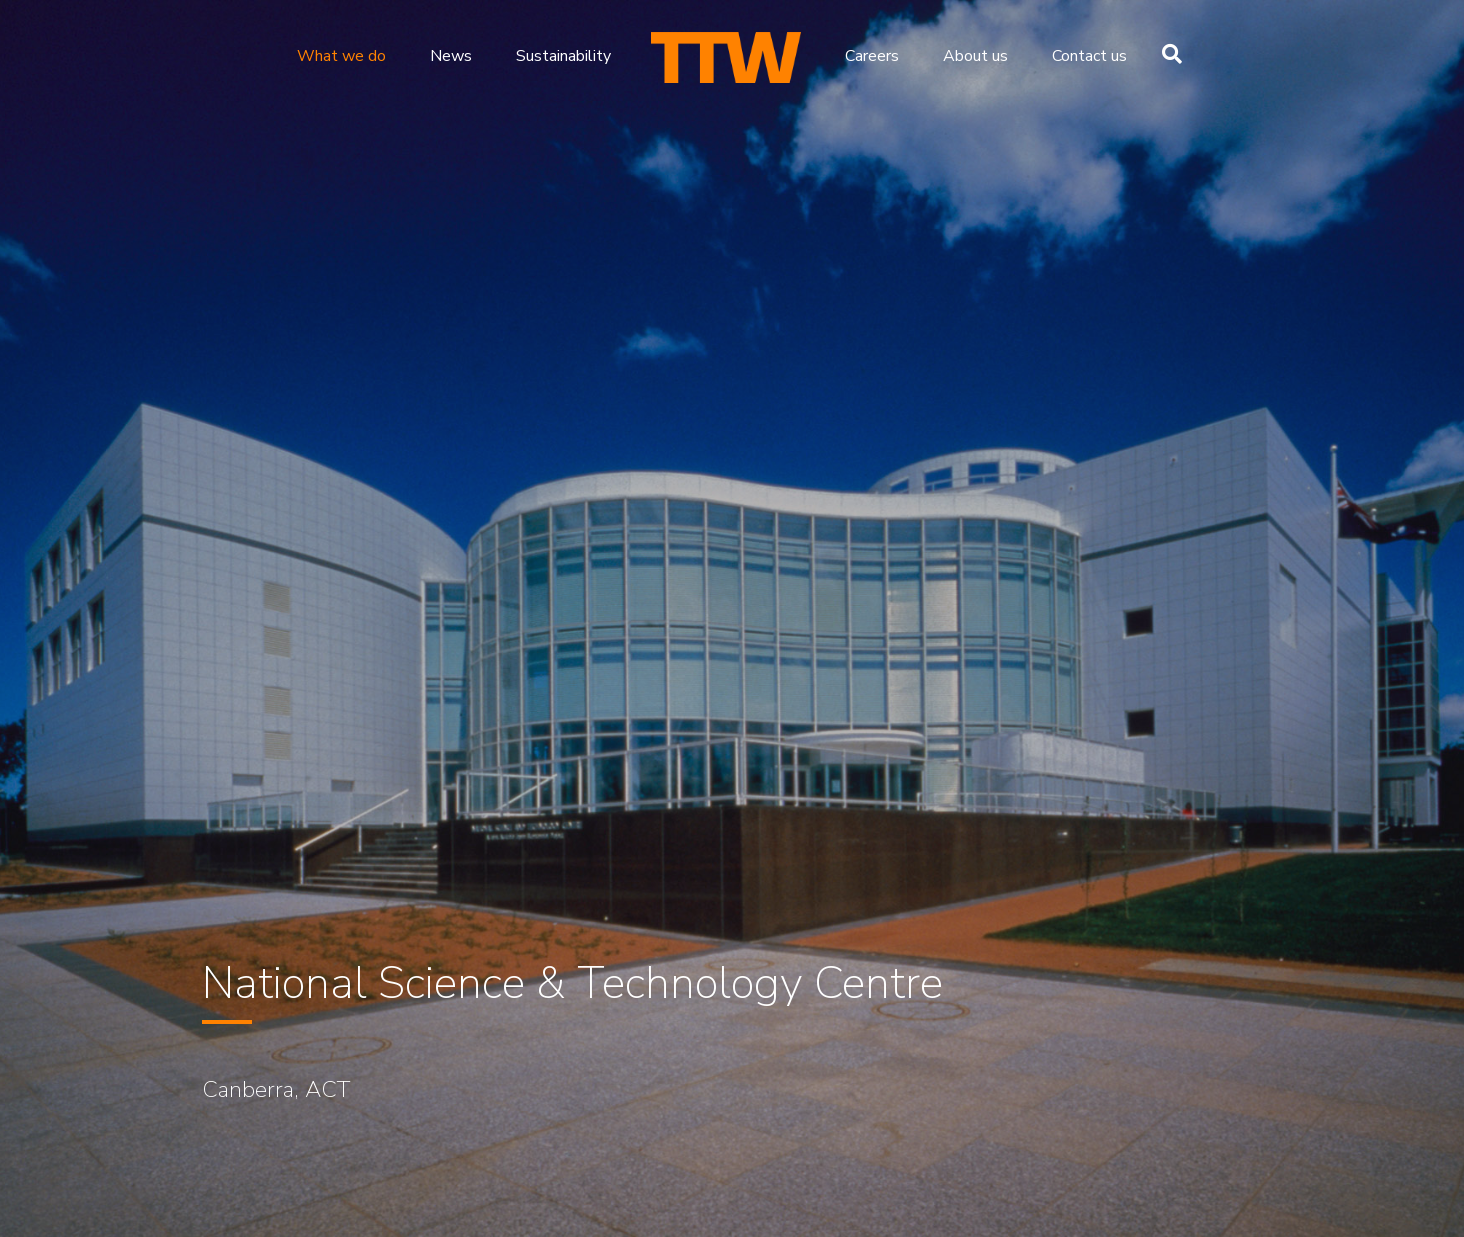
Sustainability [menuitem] (563, 56)
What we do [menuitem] (341, 56)
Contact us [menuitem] (1089, 56)
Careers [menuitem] (872, 56)
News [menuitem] (451, 56)
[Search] (1167, 54)
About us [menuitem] (975, 56)
